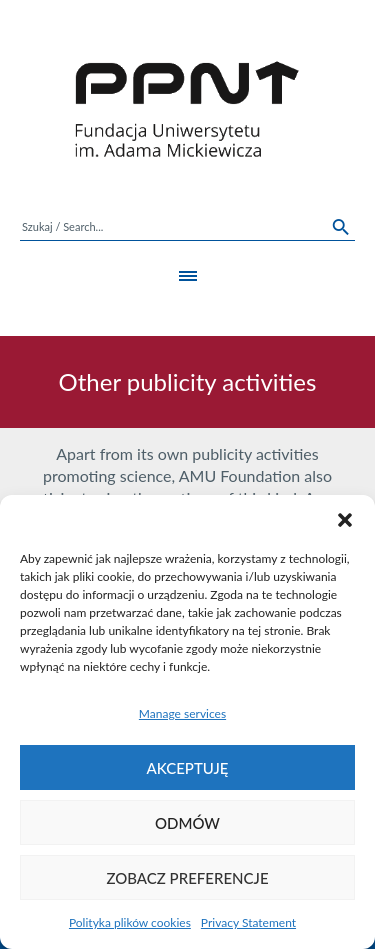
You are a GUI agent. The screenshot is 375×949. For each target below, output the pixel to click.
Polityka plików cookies (130, 922)
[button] (345, 520)
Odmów (187, 823)
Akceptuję (188, 768)
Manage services (182, 713)
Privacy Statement (248, 922)
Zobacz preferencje (187, 878)
